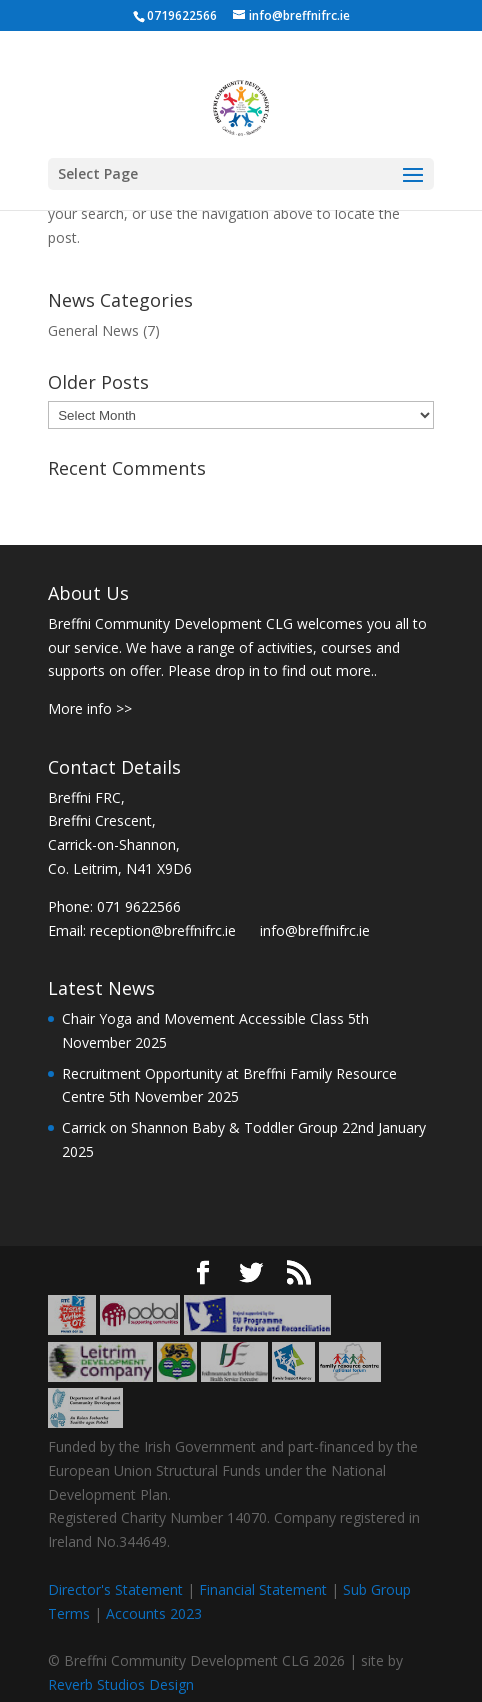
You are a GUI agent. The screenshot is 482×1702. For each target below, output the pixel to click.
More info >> (90, 708)
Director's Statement (115, 1589)
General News (93, 330)
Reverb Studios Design (121, 1684)
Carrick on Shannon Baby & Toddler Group (200, 1127)
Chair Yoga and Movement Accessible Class (203, 1018)
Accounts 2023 (154, 1613)
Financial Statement (263, 1589)
